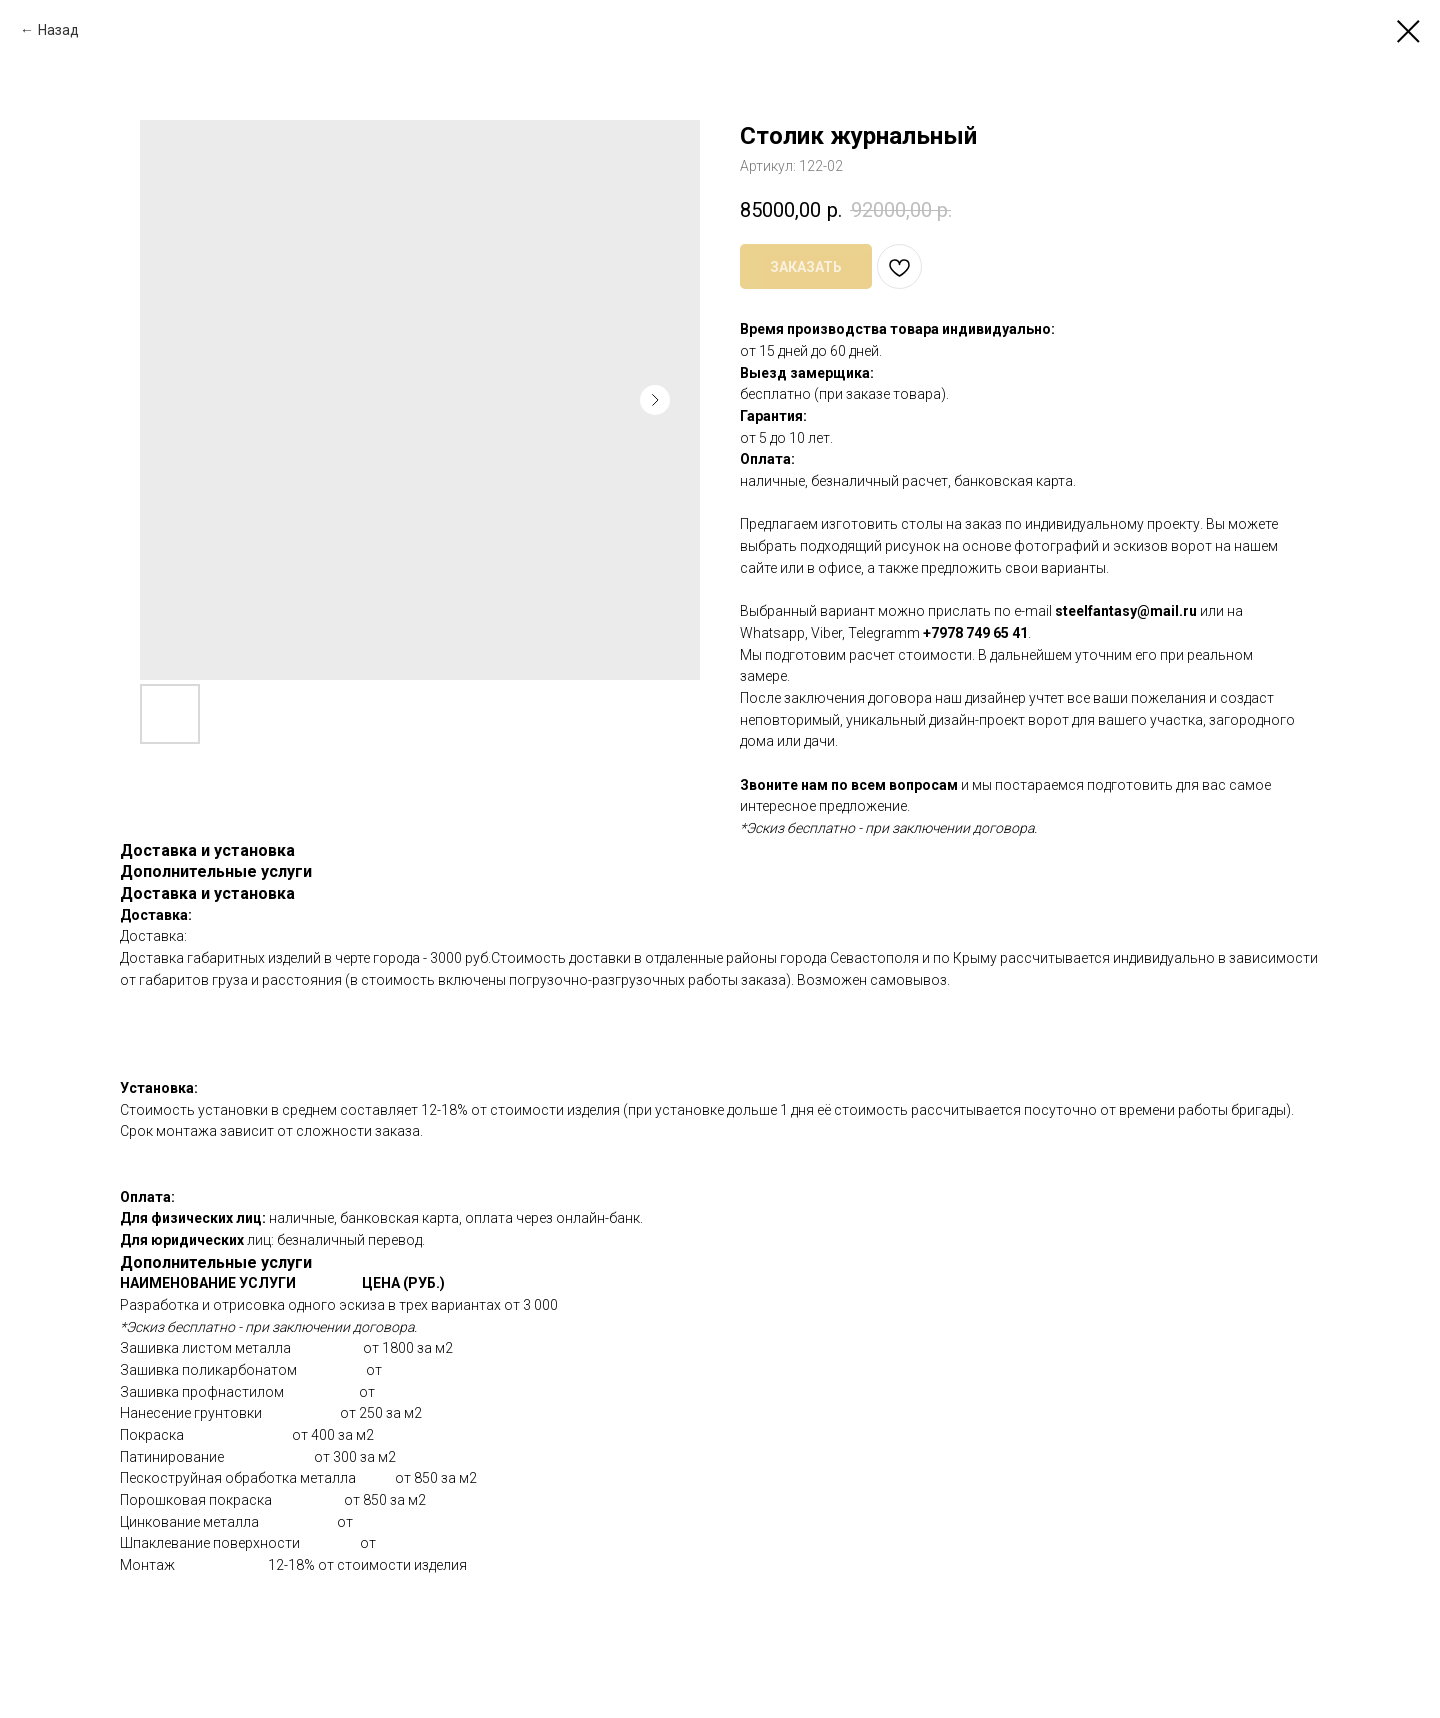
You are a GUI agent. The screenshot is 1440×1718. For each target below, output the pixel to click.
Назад (58, 30)
